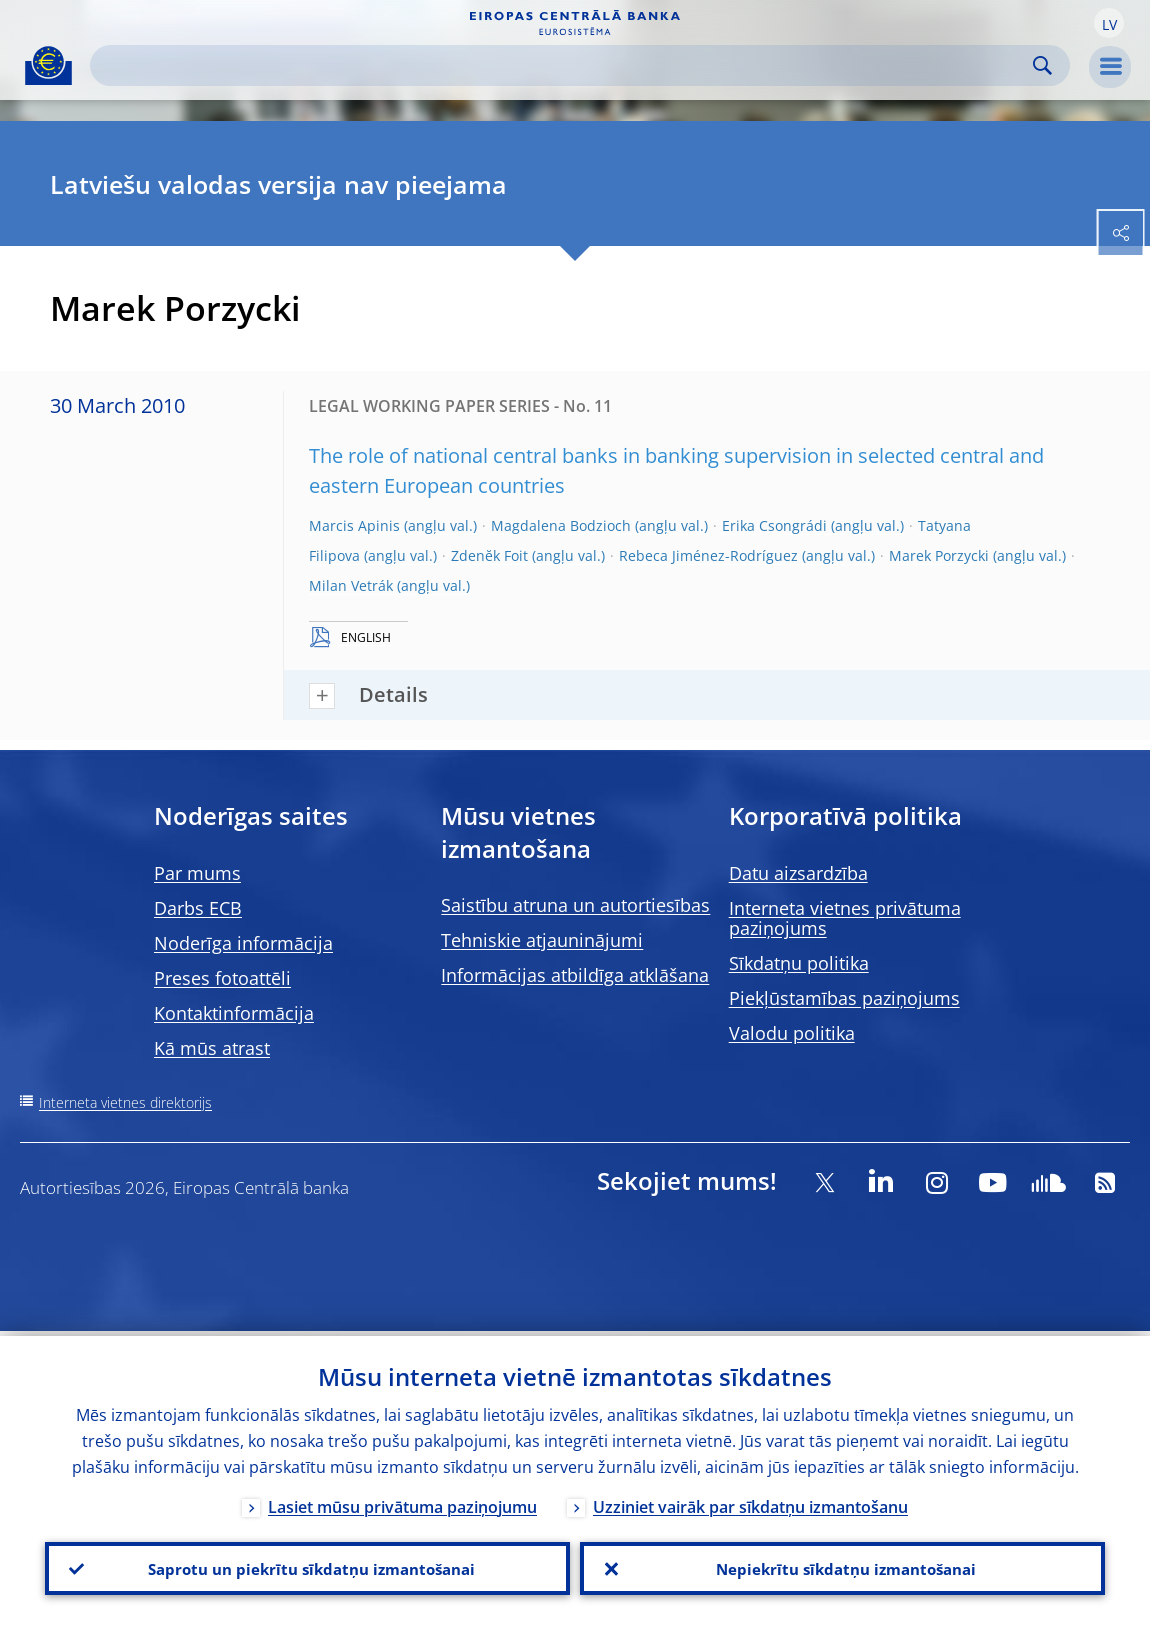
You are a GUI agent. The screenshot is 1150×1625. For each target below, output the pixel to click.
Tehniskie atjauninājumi (542, 940)
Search (1042, 65)
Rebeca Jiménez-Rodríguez (708, 555)
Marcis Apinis (354, 525)
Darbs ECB (198, 908)
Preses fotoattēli (222, 978)
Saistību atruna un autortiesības (575, 905)
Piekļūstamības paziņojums (844, 998)
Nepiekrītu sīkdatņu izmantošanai (842, 1566)
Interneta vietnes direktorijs (125, 1102)
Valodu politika (792, 1033)
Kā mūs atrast (212, 1048)
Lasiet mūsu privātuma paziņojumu (402, 1502)
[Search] (564, 65)
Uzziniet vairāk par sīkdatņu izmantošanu (750, 1502)
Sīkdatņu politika (799, 963)
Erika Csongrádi (774, 525)
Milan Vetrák (351, 585)
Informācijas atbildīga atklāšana (575, 975)
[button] (1109, 23)
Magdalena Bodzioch (561, 525)
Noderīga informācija (243, 943)
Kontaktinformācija (234, 1013)
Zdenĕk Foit (489, 555)
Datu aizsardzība (798, 873)
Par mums (197, 873)
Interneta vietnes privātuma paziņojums (845, 918)
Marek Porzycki (939, 555)
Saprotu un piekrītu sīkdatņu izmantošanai (307, 1566)
